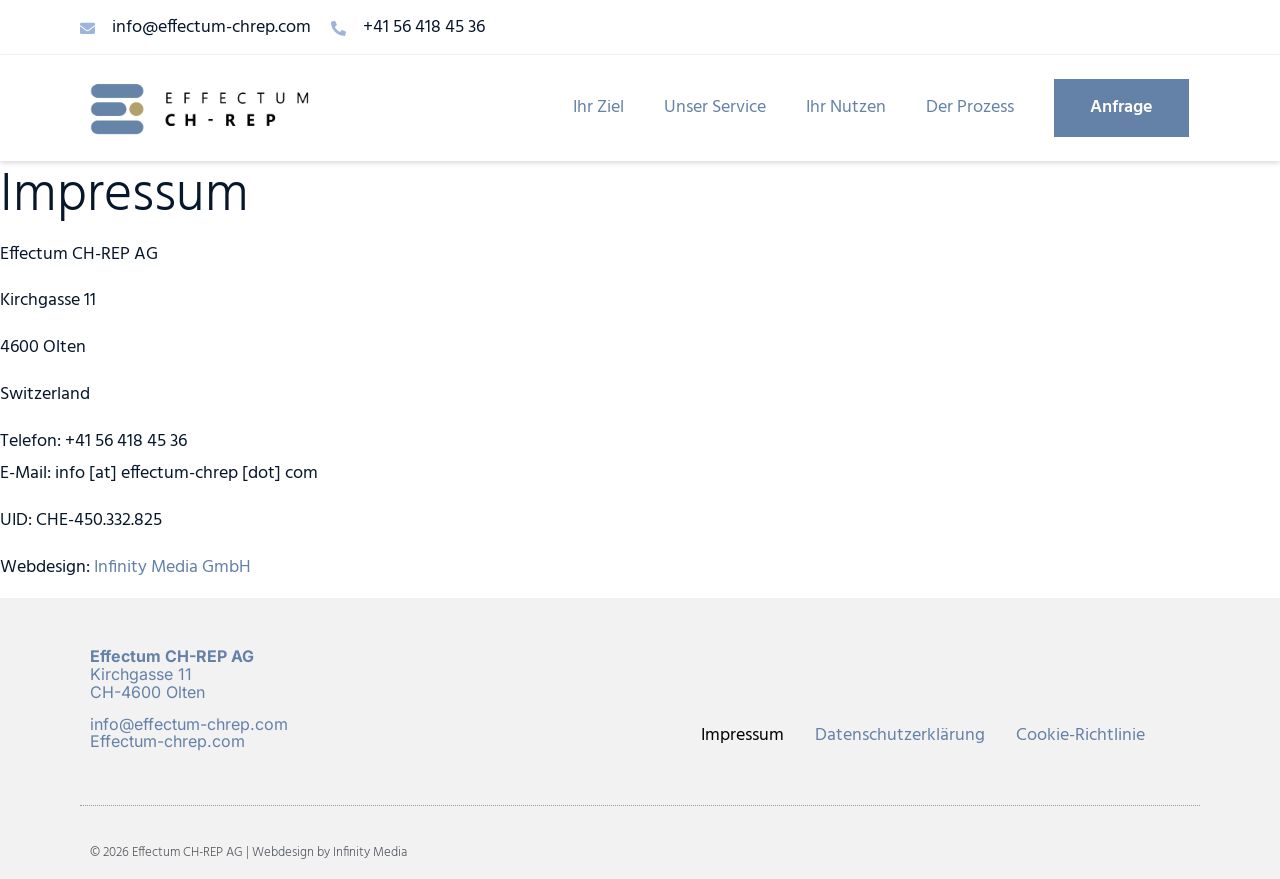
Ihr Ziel (598, 107)
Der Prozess (970, 107)
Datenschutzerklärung (900, 735)
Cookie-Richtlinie (1080, 735)
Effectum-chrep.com (167, 741)
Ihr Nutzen (846, 107)
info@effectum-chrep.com (189, 724)
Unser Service (715, 107)
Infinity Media (370, 852)
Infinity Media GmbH (172, 567)
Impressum (742, 735)
